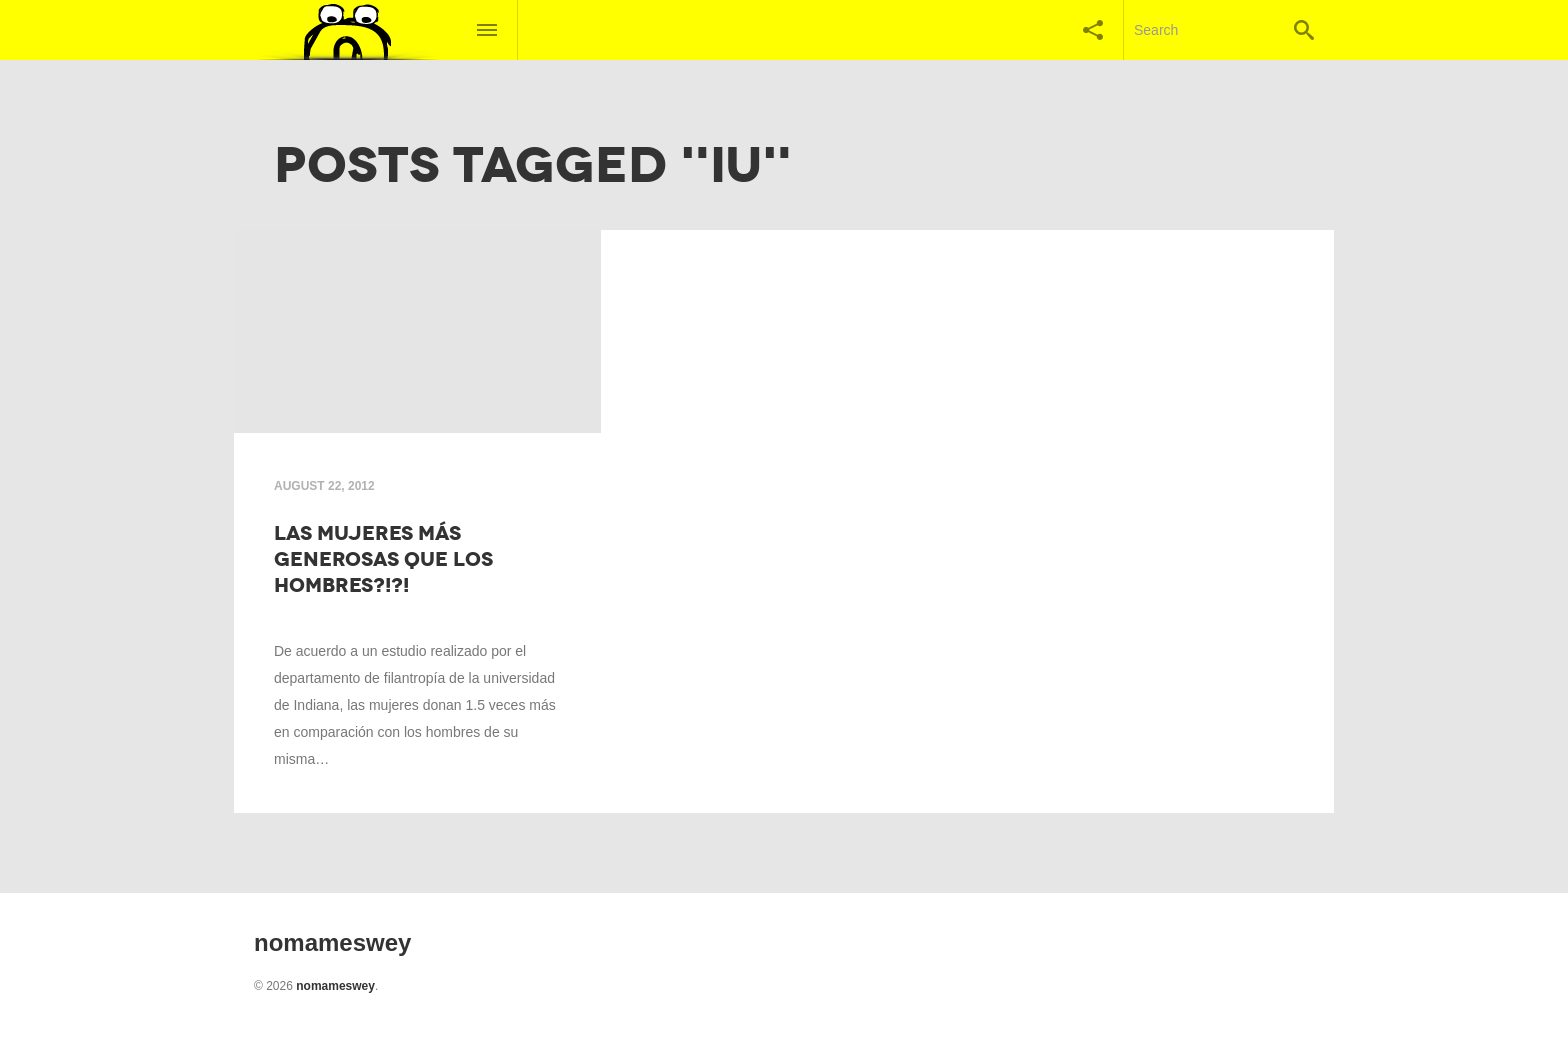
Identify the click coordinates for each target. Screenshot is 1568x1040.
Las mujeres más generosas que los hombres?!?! (383, 559)
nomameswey (335, 986)
